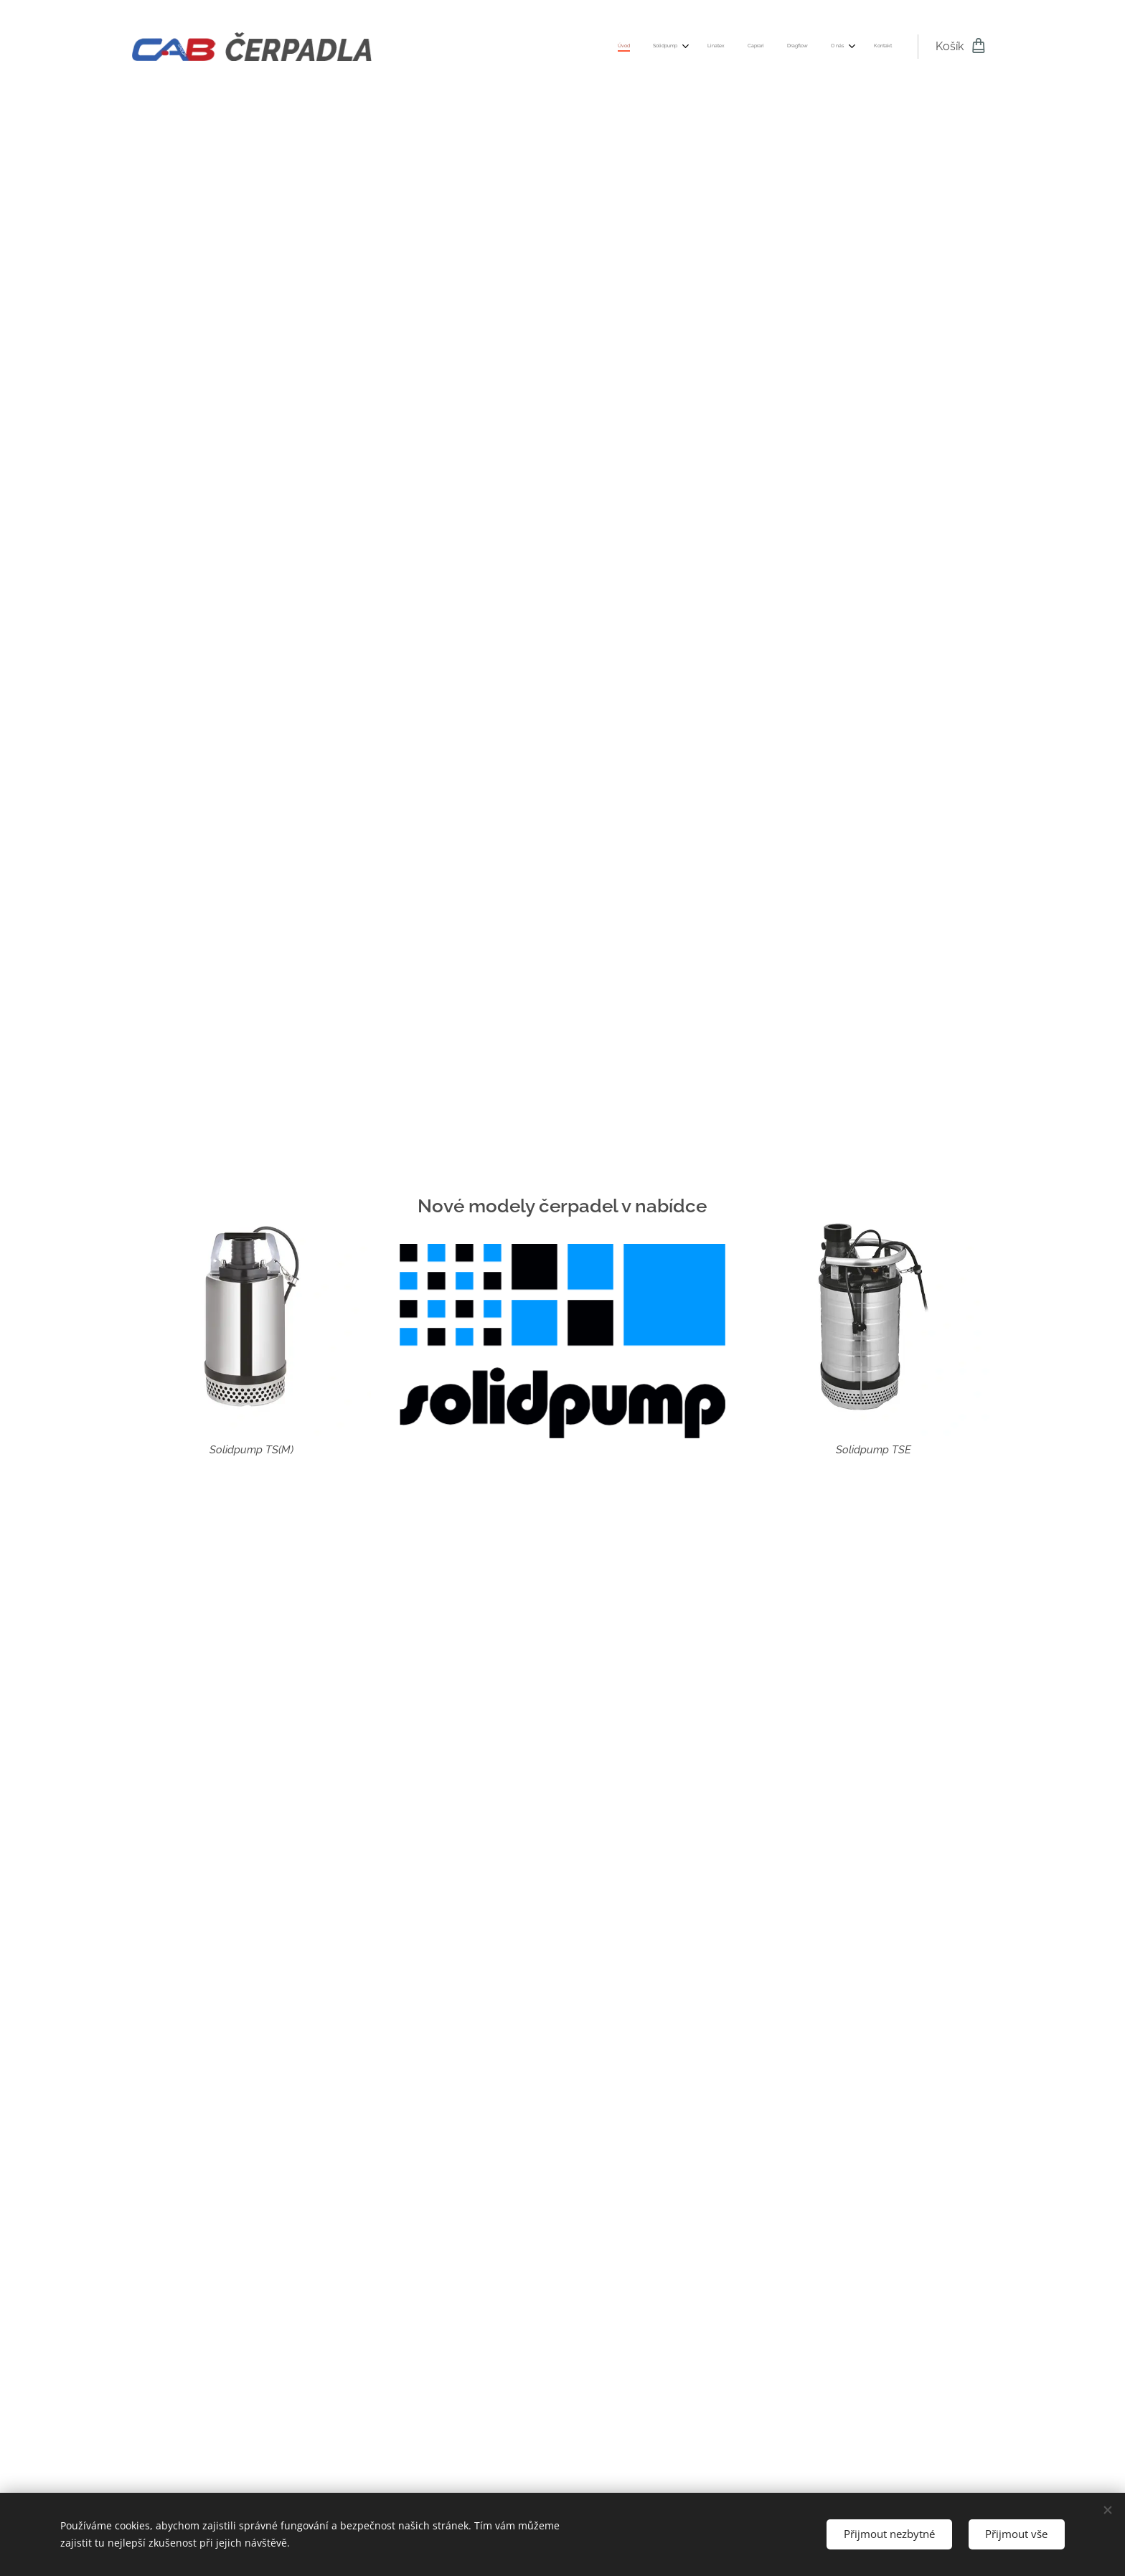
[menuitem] (743, 47)
